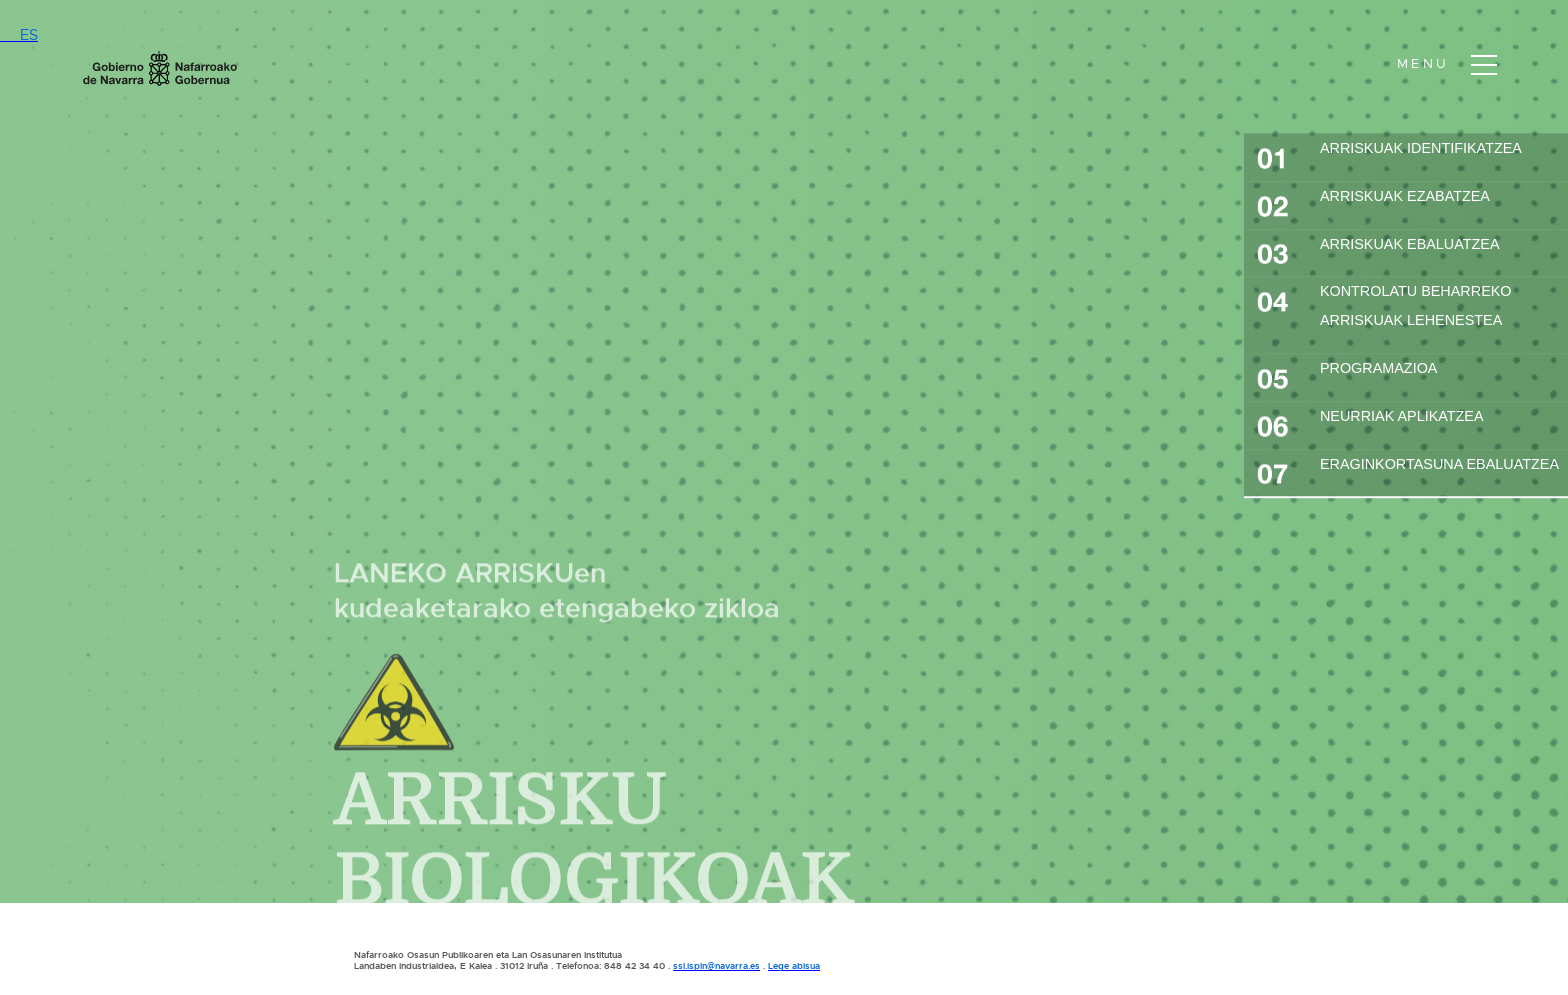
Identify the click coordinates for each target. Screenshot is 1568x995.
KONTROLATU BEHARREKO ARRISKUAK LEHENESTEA (1384, 306)
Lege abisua (794, 966)
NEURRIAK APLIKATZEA (1370, 423)
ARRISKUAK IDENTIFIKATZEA (1389, 155)
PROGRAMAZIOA (1347, 375)
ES (19, 35)
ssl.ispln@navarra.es (716, 966)
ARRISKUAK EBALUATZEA (1378, 251)
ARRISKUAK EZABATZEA (1373, 203)
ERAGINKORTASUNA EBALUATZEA (1408, 471)
